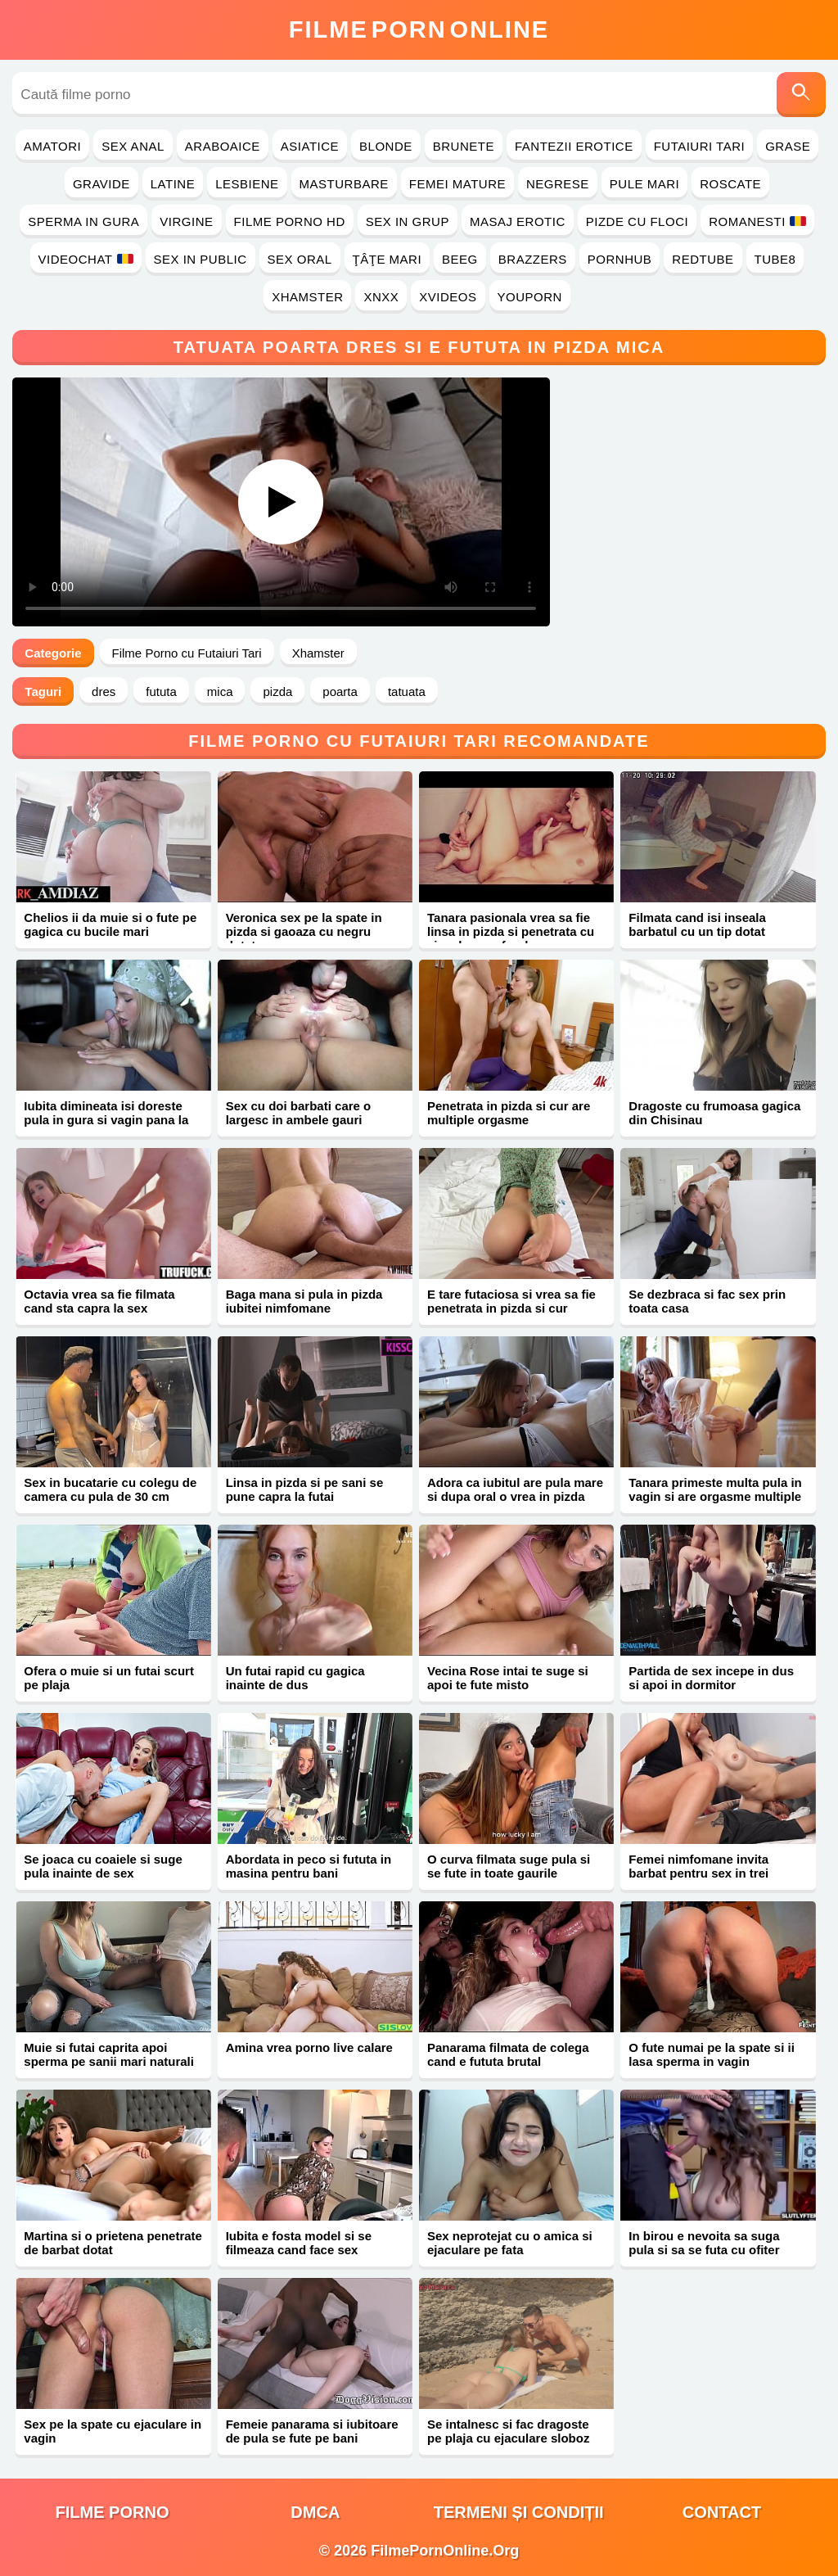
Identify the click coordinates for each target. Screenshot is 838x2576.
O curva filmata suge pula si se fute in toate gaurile (508, 1866)
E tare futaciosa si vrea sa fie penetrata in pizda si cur (511, 1301)
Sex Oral (300, 259)
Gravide (101, 184)
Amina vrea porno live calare (309, 2047)
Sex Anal (132, 146)
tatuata (407, 691)
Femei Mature (457, 184)
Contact (722, 2512)
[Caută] (801, 94)
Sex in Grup (407, 221)
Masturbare (344, 184)
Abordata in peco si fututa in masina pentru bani (309, 1866)
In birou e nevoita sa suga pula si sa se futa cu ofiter (703, 2243)
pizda (277, 691)
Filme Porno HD (289, 221)
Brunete (463, 146)
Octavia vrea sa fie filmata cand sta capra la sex (99, 1301)
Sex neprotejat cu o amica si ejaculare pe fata (509, 2243)
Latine (173, 184)
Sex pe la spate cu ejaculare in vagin (112, 2431)
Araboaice (222, 146)
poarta (340, 691)
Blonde (385, 146)
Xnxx (381, 297)
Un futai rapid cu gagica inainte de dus (295, 1678)
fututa (161, 691)
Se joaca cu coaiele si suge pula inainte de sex (103, 1866)
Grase (787, 146)
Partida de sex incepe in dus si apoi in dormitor (711, 1678)
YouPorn (530, 297)
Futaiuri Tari (700, 146)
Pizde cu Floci (637, 221)
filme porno (112, 2512)
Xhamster (307, 297)
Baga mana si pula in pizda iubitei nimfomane (304, 1301)
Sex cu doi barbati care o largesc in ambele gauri (299, 1113)
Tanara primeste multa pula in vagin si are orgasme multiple (714, 1489)
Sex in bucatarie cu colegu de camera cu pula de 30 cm (110, 1489)
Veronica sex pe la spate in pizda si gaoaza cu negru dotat (304, 931)
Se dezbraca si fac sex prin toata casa (707, 1301)
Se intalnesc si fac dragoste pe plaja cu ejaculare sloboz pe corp (508, 2438)
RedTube (702, 259)
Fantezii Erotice (574, 146)
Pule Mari (644, 184)
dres (103, 691)
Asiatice (310, 146)
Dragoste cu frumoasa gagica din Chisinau (714, 1113)
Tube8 (775, 259)
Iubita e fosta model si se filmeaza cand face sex (299, 2243)
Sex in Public (200, 259)
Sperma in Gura (83, 221)
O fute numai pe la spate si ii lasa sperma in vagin (711, 2054)
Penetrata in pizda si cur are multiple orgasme (508, 1113)
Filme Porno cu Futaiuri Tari (187, 653)
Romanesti (757, 221)
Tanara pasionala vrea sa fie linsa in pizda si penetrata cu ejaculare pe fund (510, 931)
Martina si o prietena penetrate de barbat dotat (113, 2243)
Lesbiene (246, 184)
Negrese (557, 184)
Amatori (52, 146)
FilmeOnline (419, 29)
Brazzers (532, 259)
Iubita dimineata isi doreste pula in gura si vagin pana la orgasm (106, 1120)
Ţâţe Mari (387, 259)
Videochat (85, 259)
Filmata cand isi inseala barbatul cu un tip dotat (697, 924)
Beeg (460, 259)
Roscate (730, 184)
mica (220, 691)
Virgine (186, 221)
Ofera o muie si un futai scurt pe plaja (109, 1678)
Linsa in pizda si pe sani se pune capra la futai (305, 1489)
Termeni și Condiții (519, 2512)
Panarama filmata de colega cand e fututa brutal (508, 2054)
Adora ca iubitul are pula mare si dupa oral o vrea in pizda (515, 1489)
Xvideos (447, 297)
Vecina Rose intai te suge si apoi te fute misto (507, 1678)
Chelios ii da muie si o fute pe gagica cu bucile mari (110, 924)
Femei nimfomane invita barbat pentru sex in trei (698, 1866)
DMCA (315, 2512)
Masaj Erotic (517, 221)
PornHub (620, 259)
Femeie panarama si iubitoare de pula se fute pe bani (312, 2431)
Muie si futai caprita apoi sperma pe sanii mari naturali (109, 2054)
